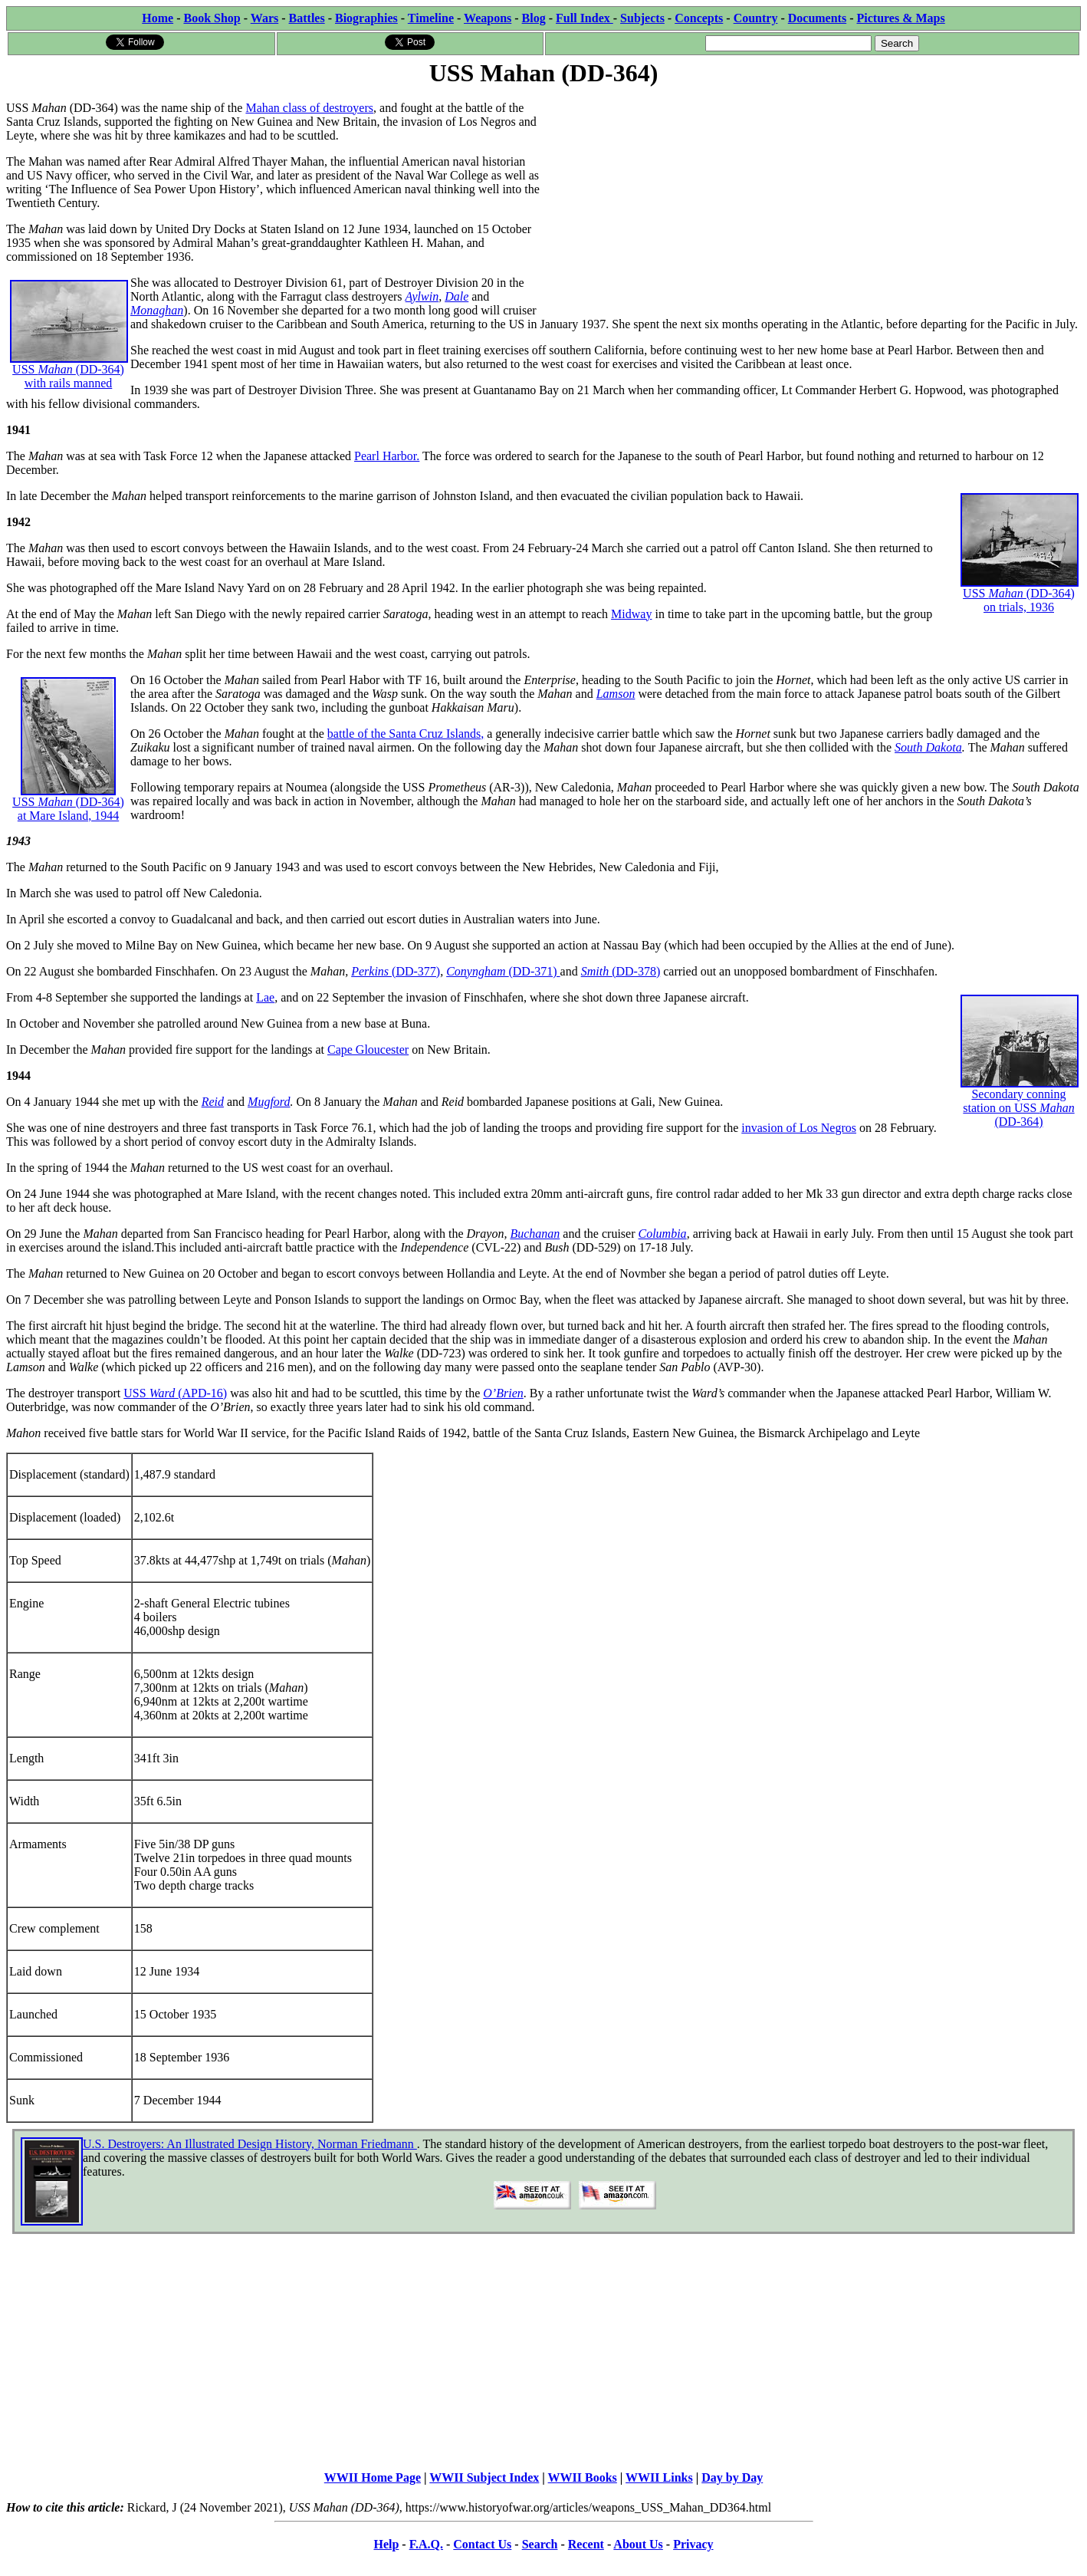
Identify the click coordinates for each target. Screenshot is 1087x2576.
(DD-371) (534, 971)
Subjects (642, 18)
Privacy (693, 2544)
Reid (213, 1101)
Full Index (584, 18)
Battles (307, 18)
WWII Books (582, 2477)
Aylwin (422, 296)
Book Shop (211, 18)
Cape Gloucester (368, 1049)
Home (157, 18)
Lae (265, 997)
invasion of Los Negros (798, 1127)
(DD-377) (416, 971)
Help (386, 2544)
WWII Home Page (372, 2477)
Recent (586, 2544)
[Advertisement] (812, 197)
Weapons (487, 18)
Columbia (663, 1233)
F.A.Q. (426, 2544)
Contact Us (482, 2544)
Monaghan (156, 310)
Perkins (371, 971)
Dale (456, 296)
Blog (534, 18)
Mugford (269, 1101)
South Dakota (928, 747)
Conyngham (477, 971)
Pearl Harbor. (386, 455)
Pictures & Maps (901, 18)
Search (540, 2544)
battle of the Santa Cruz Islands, (405, 733)
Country (756, 18)
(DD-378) (636, 971)
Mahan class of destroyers (309, 107)
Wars (264, 18)
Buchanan (535, 1233)
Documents (817, 18)
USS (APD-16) (175, 1393)
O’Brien (503, 1393)
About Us (637, 2544)
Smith (596, 971)
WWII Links (659, 2477)
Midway (631, 613)
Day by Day (732, 2477)
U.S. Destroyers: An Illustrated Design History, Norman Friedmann (250, 2143)
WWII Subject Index (484, 2477)
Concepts (699, 18)
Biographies (366, 18)
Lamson (615, 693)
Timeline (431, 18)
